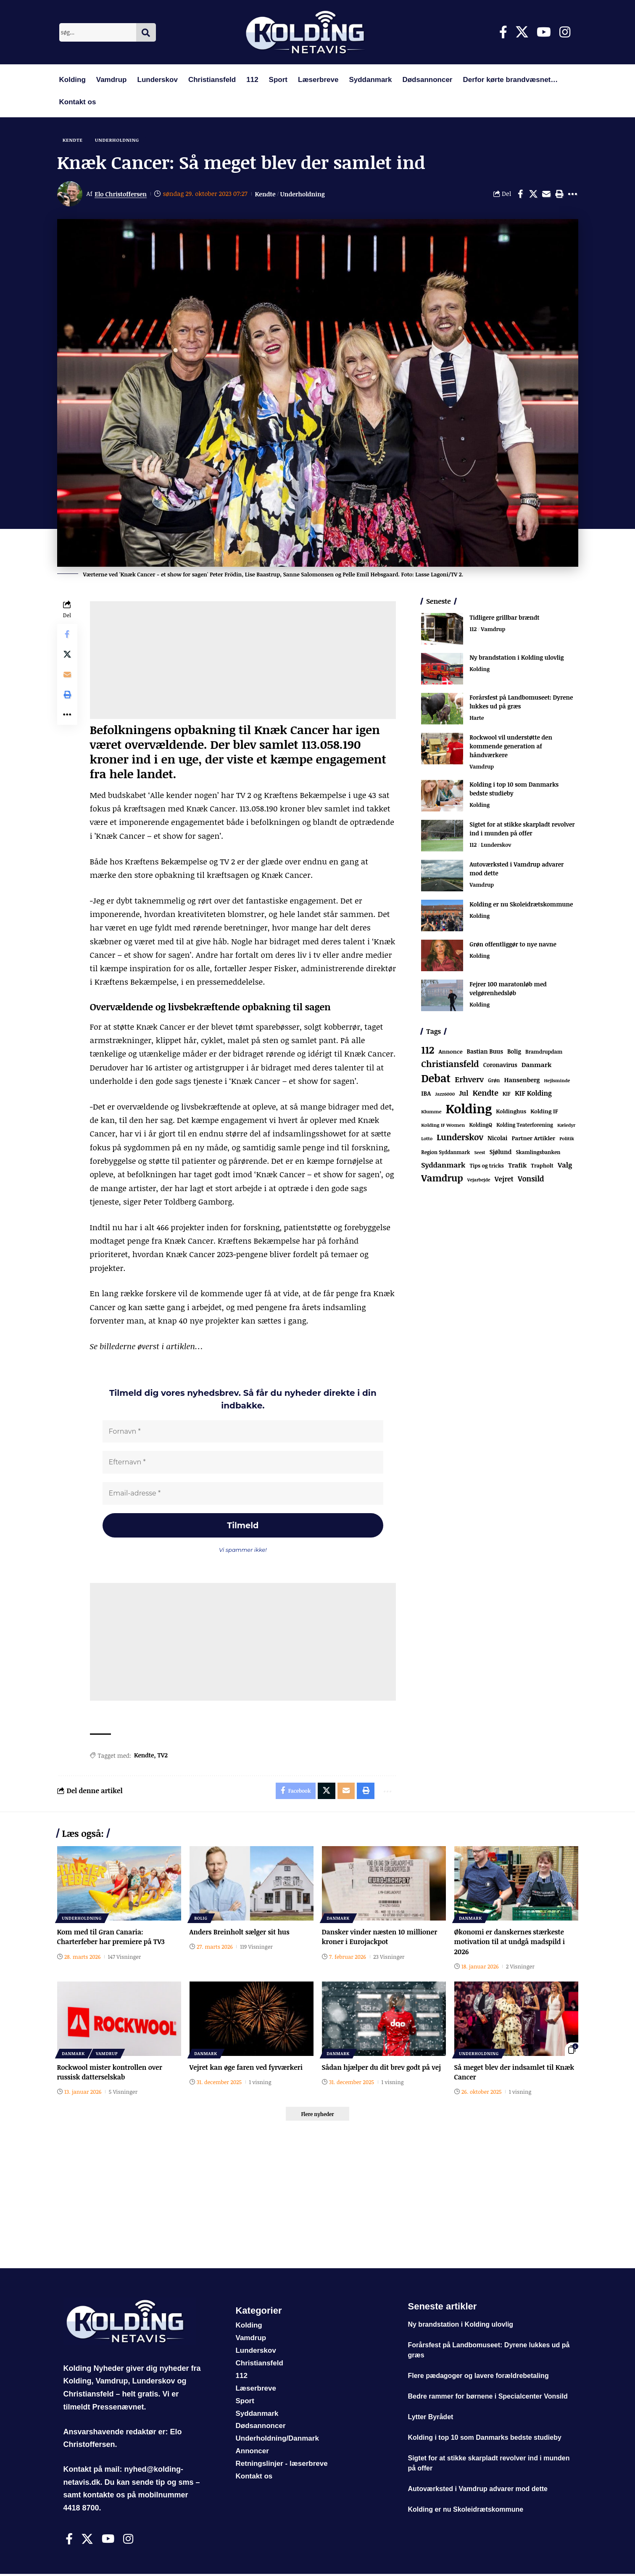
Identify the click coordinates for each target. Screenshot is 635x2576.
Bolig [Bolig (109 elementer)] (514, 1052)
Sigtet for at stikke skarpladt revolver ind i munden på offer (521, 829)
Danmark (338, 1920)
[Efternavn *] (243, 1463)
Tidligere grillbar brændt (504, 618)
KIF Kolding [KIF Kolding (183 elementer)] (533, 1094)
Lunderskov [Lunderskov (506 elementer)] (460, 1138)
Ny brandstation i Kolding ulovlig (516, 658)
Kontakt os (77, 102)
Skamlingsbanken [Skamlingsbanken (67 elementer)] (538, 1152)
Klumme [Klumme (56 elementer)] (431, 1112)
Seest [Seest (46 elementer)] (479, 1153)
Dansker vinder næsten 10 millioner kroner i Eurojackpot (380, 1938)
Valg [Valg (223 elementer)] (565, 1165)
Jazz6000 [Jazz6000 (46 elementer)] (445, 1095)
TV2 (163, 1757)
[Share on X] (533, 194)
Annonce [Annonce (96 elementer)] (451, 1052)
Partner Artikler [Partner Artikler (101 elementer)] (534, 1139)
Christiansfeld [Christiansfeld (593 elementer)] (450, 1064)
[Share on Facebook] (520, 194)
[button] (559, 194)
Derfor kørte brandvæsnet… (510, 80)
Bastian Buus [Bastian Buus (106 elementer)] (485, 1052)
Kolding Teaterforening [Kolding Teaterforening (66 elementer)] (524, 1125)
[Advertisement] (243, 660)
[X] (522, 32)
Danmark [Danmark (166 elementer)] (537, 1064)
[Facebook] (503, 32)
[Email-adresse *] (243, 1494)
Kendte (73, 140)
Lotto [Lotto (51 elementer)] (426, 1139)
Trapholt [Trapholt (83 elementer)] (542, 1166)
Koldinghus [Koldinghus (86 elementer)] (511, 1111)
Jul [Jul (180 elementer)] (463, 1094)
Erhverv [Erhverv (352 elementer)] (469, 1080)
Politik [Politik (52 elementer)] (566, 1139)
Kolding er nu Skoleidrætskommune (521, 905)
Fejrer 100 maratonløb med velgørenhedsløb (508, 988)
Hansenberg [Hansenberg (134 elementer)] (522, 1080)
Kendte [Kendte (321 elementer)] (485, 1094)
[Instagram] (564, 32)
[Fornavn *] (243, 1432)
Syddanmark (370, 80)
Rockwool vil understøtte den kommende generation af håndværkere (510, 746)
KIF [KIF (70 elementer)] (507, 1094)
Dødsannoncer (427, 80)
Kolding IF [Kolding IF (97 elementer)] (544, 1111)
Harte (476, 718)
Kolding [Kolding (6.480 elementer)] (469, 1108)
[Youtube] (544, 32)
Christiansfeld (212, 80)
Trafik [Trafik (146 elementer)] (517, 1166)
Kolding (72, 80)
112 (252, 80)
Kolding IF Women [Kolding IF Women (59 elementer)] (443, 1126)
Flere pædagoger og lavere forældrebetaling (478, 2378)
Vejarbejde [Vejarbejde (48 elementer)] (478, 1180)
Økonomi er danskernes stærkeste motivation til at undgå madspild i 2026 (510, 1943)
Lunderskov (157, 80)
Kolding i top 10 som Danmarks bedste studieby (484, 2440)
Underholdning (119, 140)
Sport (278, 80)
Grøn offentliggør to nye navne (512, 944)
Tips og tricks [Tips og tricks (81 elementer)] (486, 1166)
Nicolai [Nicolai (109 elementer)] (497, 1139)
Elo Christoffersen (121, 194)
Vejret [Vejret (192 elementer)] (504, 1179)
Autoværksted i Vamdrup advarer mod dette (478, 2491)
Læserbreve (318, 80)
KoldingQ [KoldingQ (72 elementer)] (480, 1125)
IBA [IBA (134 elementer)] (426, 1094)
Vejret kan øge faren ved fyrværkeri (247, 2069)
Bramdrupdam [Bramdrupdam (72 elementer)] (543, 1052)
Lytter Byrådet (430, 2419)
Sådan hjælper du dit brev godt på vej (382, 2069)
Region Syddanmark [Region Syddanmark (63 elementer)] (445, 1152)
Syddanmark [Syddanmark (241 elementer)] (443, 1165)
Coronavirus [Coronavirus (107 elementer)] (500, 1065)
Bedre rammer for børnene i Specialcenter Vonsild (487, 2398)
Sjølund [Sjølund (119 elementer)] (501, 1152)
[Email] (546, 194)
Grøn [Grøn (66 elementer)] (494, 1081)
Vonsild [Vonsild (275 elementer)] (531, 1179)
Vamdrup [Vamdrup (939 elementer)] (442, 1178)
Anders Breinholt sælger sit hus (240, 1934)
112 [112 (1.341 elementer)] (427, 1050)
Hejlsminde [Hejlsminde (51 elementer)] (557, 1081)
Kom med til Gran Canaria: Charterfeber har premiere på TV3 (111, 1938)
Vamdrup (111, 80)
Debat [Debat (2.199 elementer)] (436, 1079)
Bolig (201, 1920)
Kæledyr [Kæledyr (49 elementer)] (566, 1126)
